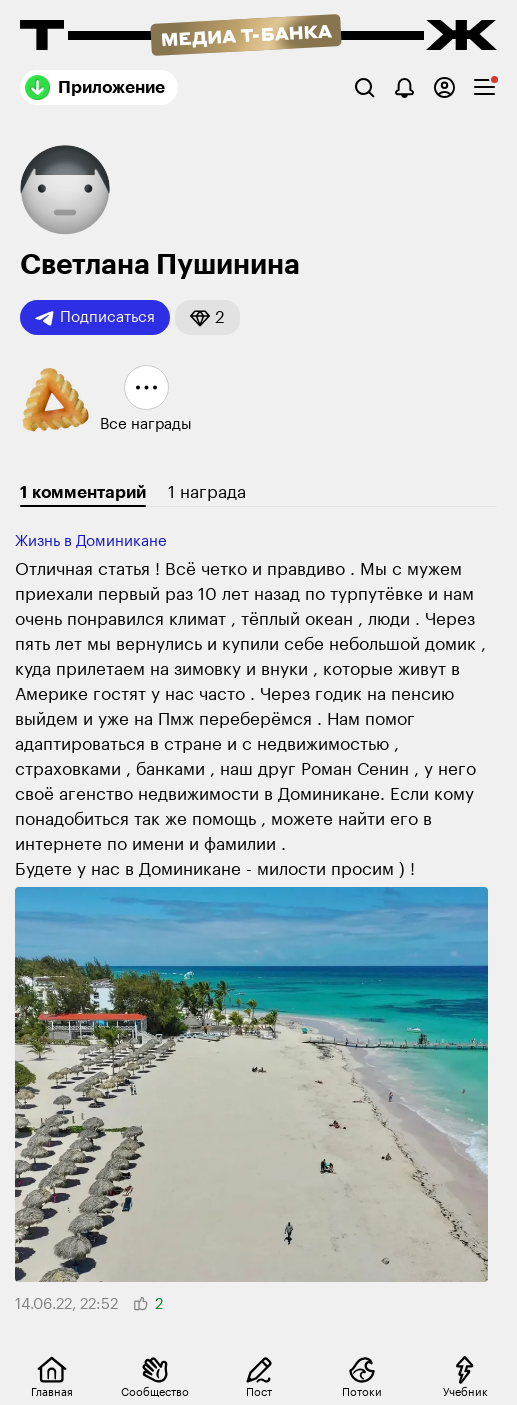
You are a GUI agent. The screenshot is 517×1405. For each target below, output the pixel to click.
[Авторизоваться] (444, 87)
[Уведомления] (404, 87)
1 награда (207, 492)
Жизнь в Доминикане (91, 541)
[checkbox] (484, 87)
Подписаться (95, 318)
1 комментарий (83, 492)
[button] (207, 317)
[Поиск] (364, 87)
